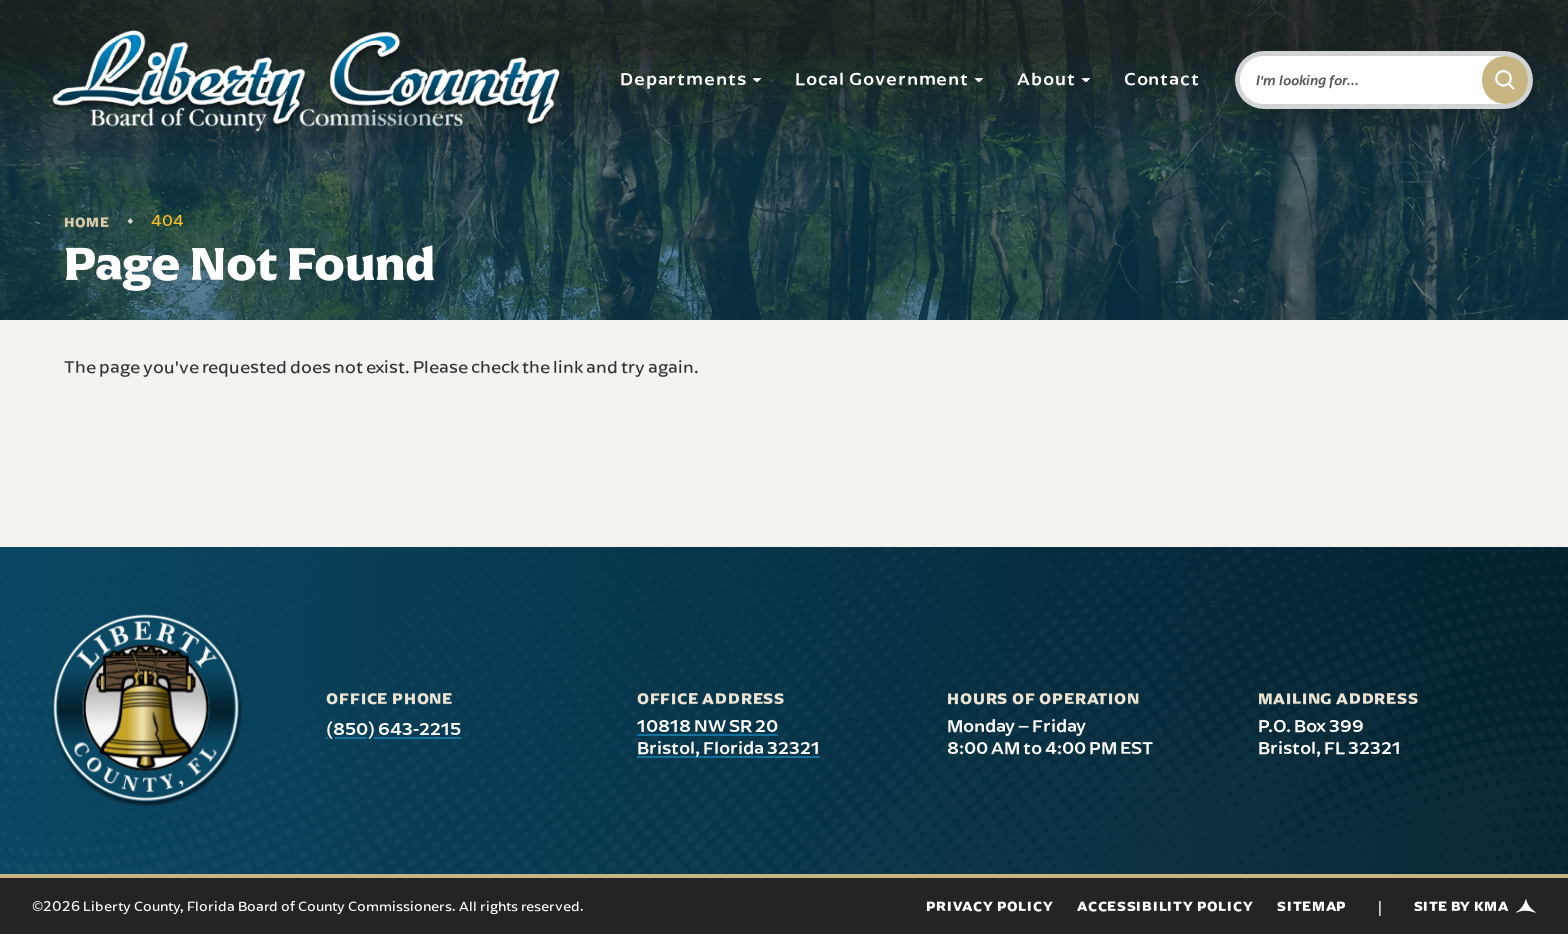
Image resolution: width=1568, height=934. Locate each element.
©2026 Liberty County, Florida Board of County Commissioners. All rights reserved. (308, 906)
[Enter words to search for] (1357, 80)
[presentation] (147, 710)
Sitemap (1311, 906)
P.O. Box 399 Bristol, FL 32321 (1329, 736)
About (1054, 78)
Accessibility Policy (1165, 906)
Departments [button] (691, 78)
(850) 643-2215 (393, 728)
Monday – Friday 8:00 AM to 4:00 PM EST (1050, 736)
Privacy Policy (989, 906)
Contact (1162, 78)
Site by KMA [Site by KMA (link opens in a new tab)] (1475, 906)
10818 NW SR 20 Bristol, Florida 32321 (728, 736)
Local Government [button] (890, 78)
